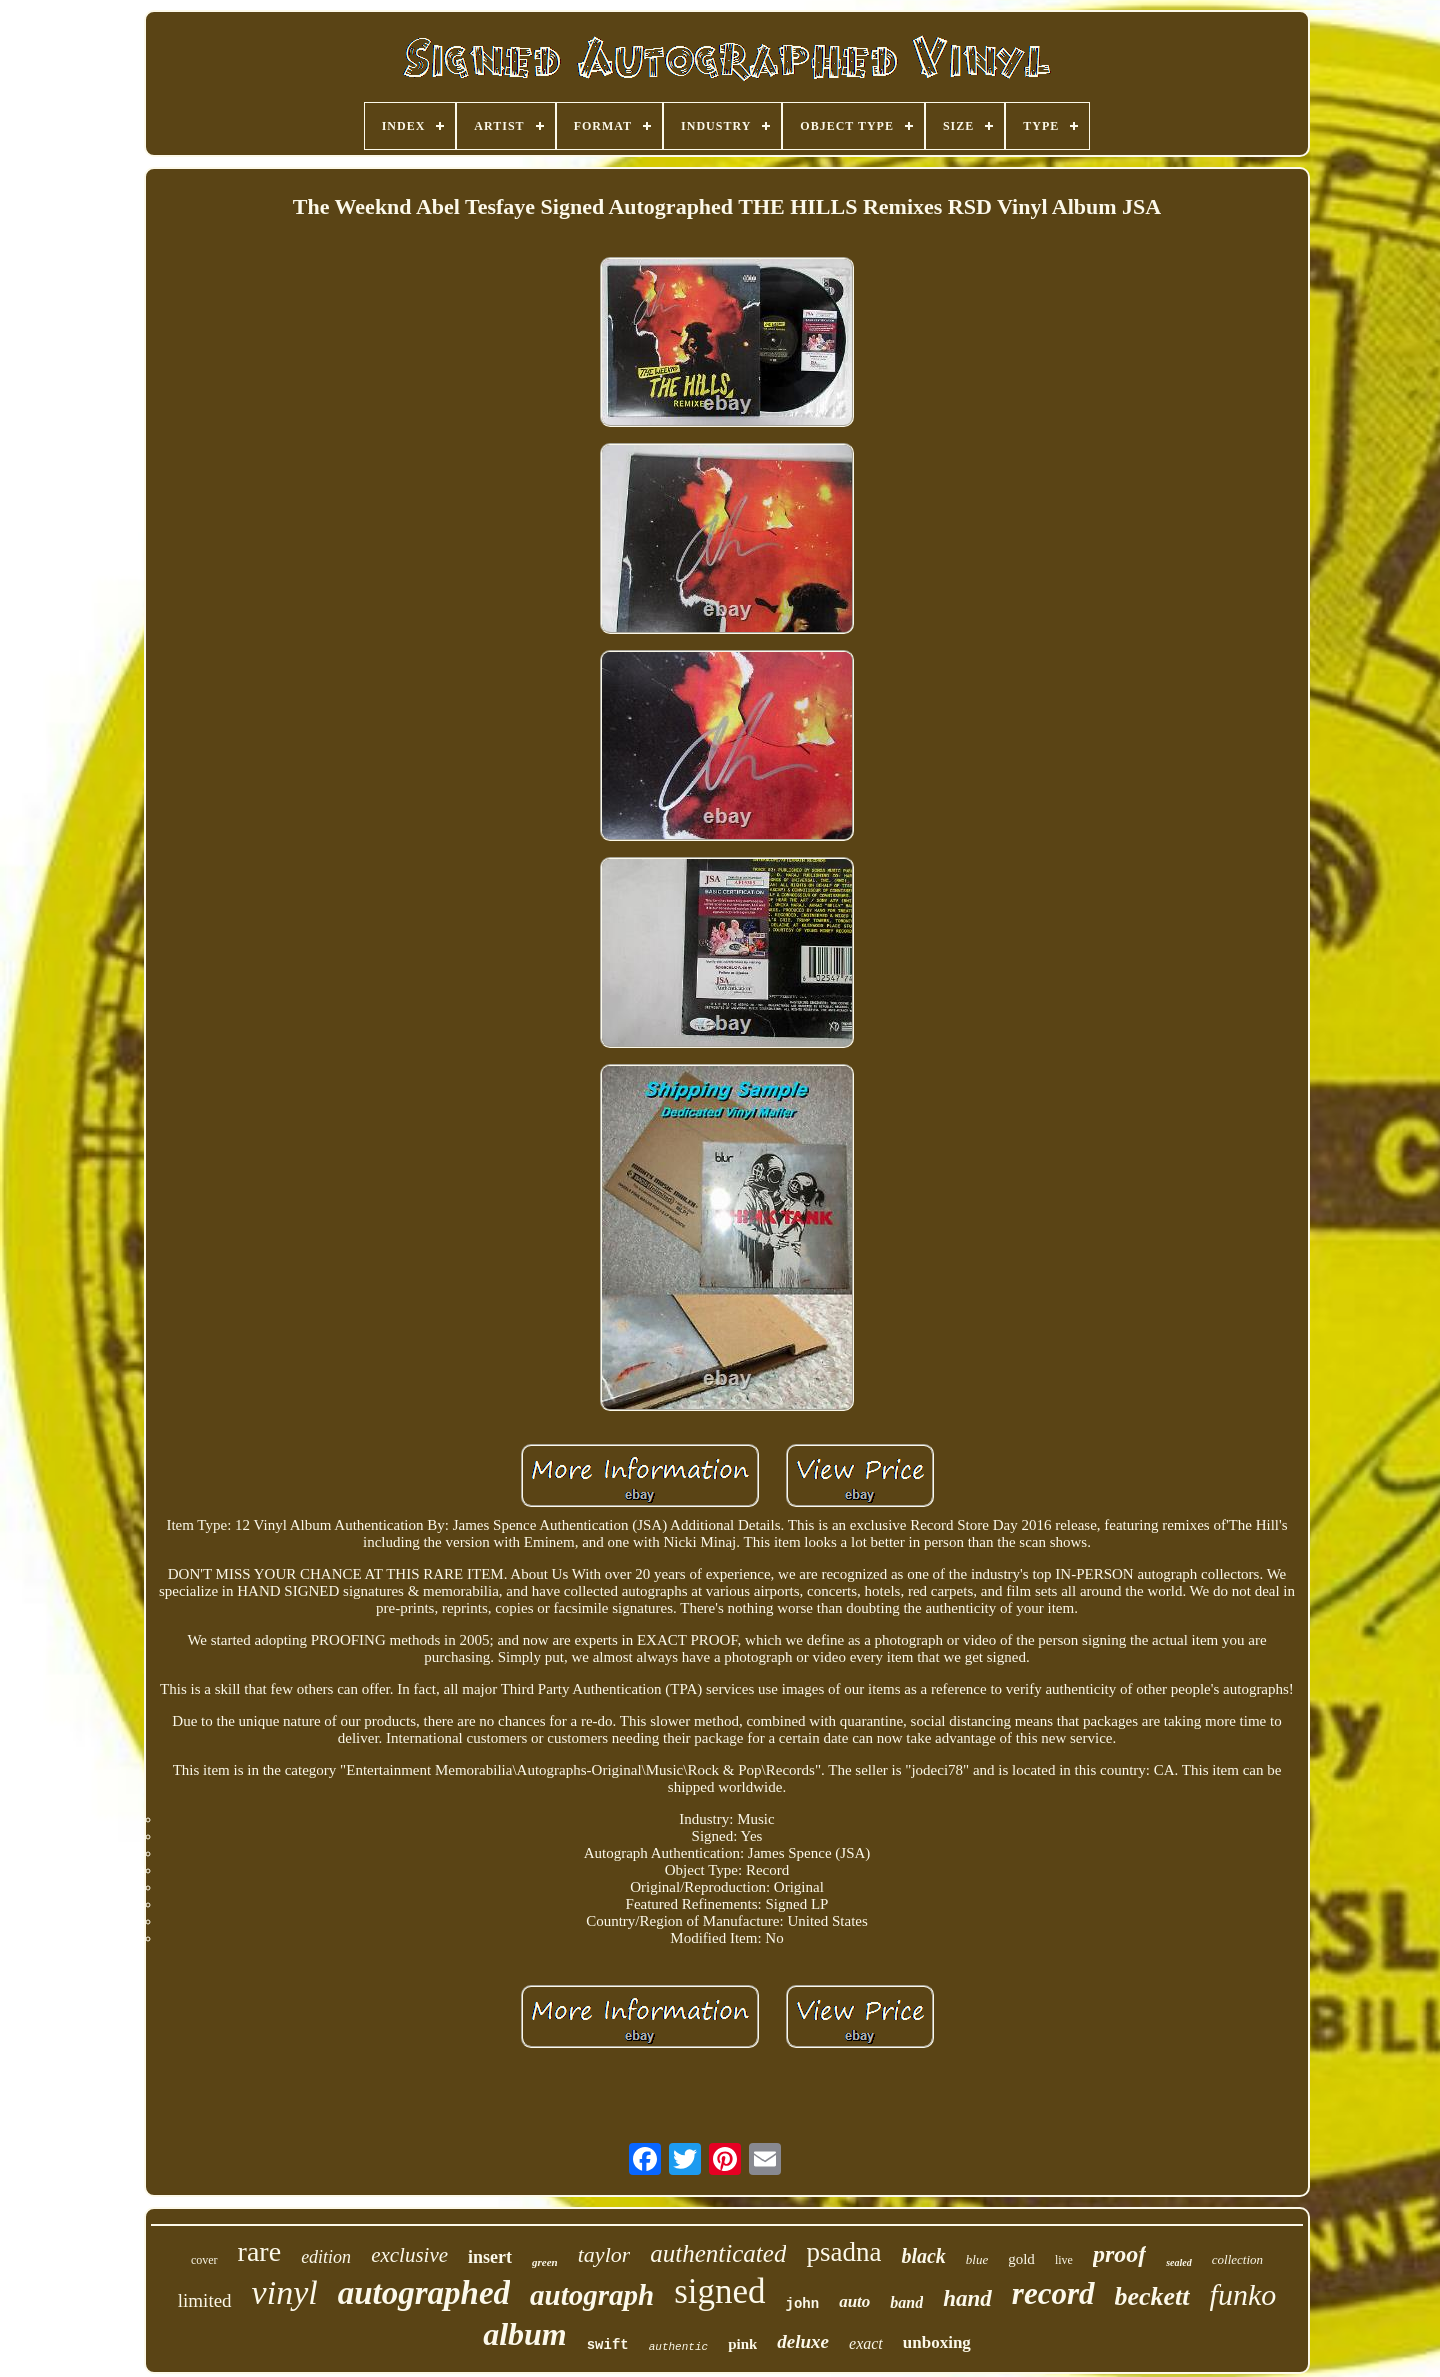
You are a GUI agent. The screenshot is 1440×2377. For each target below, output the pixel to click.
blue (977, 2259)
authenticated (718, 2253)
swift (608, 2345)
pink (742, 2344)
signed (719, 2291)
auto (854, 2301)
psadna (843, 2252)
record (1053, 2293)
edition (326, 2257)
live (1064, 2260)
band (906, 2302)
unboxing (937, 2342)
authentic (678, 2347)
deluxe (803, 2341)
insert (490, 2257)
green (545, 2262)
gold (1021, 2259)
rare (260, 2251)
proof (1119, 2254)
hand (967, 2298)
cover (204, 2260)
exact (866, 2343)
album (525, 2334)
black (923, 2256)
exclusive (409, 2255)
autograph (592, 2295)
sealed (1179, 2262)
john (803, 2304)
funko (1243, 2294)
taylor (604, 2254)
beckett (1152, 2296)
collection (1237, 2259)
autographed (424, 2293)
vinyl (285, 2292)
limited (205, 2300)
